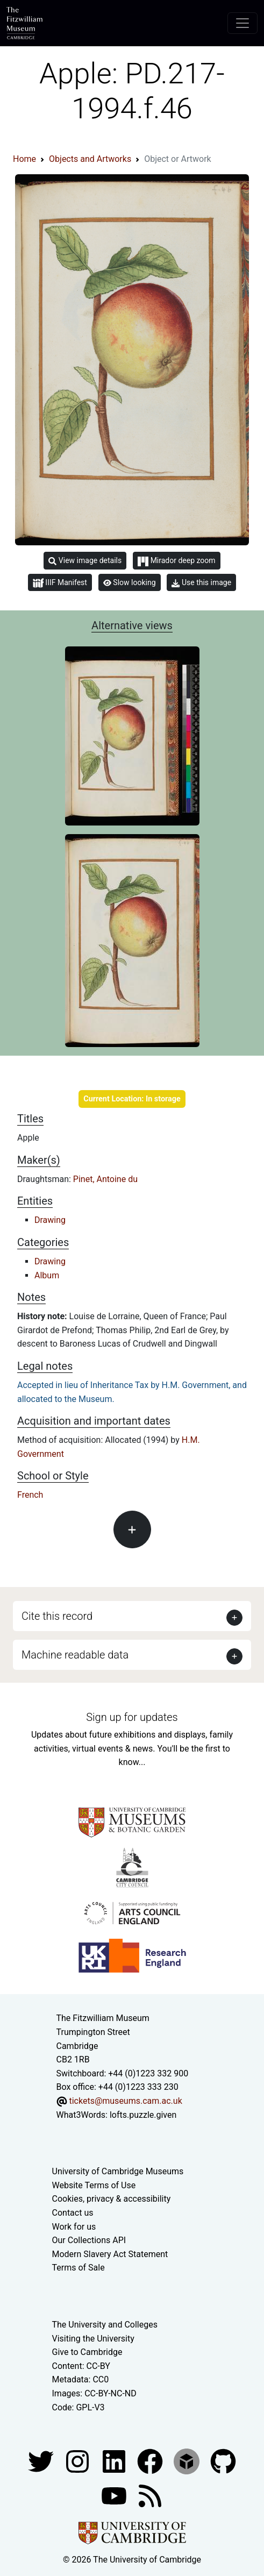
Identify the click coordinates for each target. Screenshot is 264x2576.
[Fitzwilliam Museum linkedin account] (151, 2461)
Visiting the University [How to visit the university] (93, 2338)
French (30, 1495)
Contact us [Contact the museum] (73, 2213)
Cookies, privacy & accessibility (111, 2199)
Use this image (201, 582)
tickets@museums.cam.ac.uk (125, 2101)
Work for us (74, 2227)
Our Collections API (89, 2240)
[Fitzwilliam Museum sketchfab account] (187, 2461)
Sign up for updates (131, 1717)
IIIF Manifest (60, 583)
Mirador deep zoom (176, 561)
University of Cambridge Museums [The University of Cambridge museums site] (118, 2171)
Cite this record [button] (57, 1616)
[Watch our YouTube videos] (115, 2495)
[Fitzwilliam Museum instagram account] (78, 2461)
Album (46, 1275)
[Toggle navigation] (242, 23)
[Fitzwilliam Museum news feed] (150, 2495)
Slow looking (129, 582)
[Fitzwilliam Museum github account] (223, 2461)
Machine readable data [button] (75, 1654)
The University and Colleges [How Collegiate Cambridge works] (105, 2324)
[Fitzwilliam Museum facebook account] (115, 2461)
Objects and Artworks (90, 159)
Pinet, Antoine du (105, 1179)
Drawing (50, 1220)
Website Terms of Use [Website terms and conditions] (94, 2185)
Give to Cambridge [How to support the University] (87, 2352)
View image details (85, 560)
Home (24, 159)
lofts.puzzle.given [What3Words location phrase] (143, 2115)
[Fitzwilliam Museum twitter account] (42, 2461)
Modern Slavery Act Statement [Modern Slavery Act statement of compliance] (110, 2254)
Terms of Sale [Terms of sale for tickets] (78, 2267)
